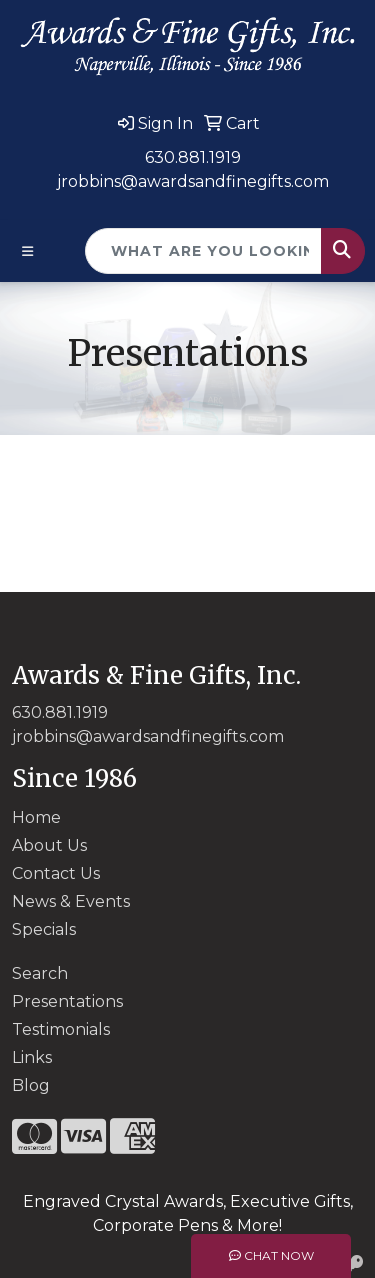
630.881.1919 (193, 157)
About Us (49, 845)
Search (40, 973)
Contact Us (56, 873)
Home (36, 817)
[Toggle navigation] (28, 251)
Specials (44, 929)
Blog (31, 1085)
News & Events (71, 901)
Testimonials (61, 1029)
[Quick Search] (203, 251)
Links (32, 1057)
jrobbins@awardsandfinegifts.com (193, 181)
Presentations (67, 1001)
